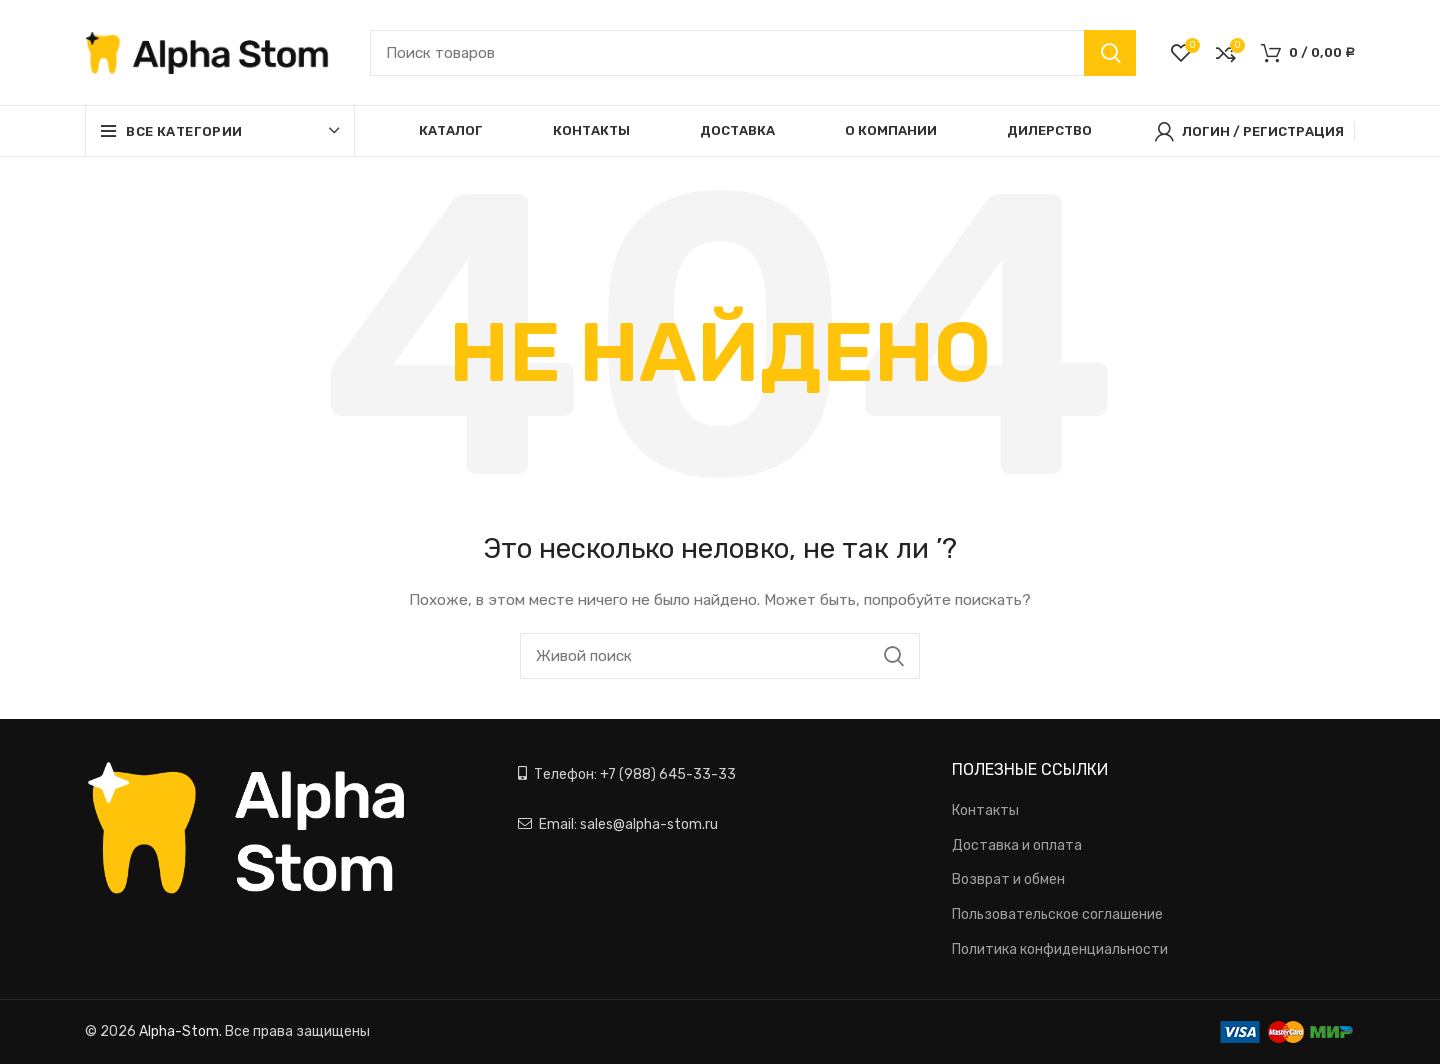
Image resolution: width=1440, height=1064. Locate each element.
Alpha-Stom (179, 1031)
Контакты (985, 810)
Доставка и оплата (1017, 845)
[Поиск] (753, 53)
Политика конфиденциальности (1060, 949)
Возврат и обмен (1008, 879)
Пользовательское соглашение (1057, 914)
